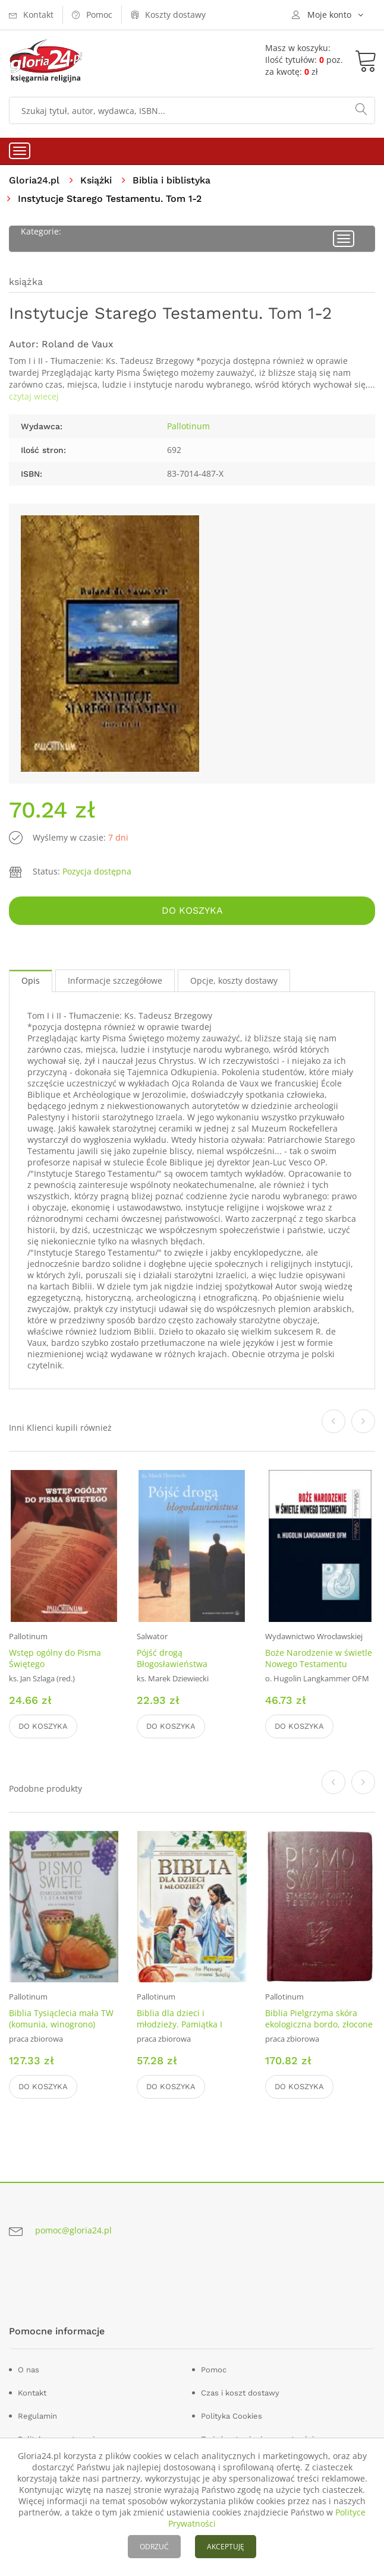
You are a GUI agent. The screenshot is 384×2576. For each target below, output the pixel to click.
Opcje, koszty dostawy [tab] (234, 980)
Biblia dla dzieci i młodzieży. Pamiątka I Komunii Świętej (179, 2024)
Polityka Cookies (231, 2416)
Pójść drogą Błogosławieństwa (172, 1658)
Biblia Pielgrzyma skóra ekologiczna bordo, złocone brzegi (319, 2024)
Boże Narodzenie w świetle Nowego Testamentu (318, 1658)
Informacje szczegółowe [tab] (115, 980)
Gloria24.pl (34, 180)
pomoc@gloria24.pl (73, 2230)
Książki (96, 180)
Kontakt (32, 2392)
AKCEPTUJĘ (225, 2547)
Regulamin (37, 2416)
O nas (28, 2369)
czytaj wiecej (34, 396)
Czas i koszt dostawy (240, 2392)
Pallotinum (188, 426)
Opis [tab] (30, 980)
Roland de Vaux (78, 344)
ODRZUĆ (154, 2547)
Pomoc (213, 2369)
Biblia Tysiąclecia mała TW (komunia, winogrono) (61, 2018)
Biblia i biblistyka (171, 180)
